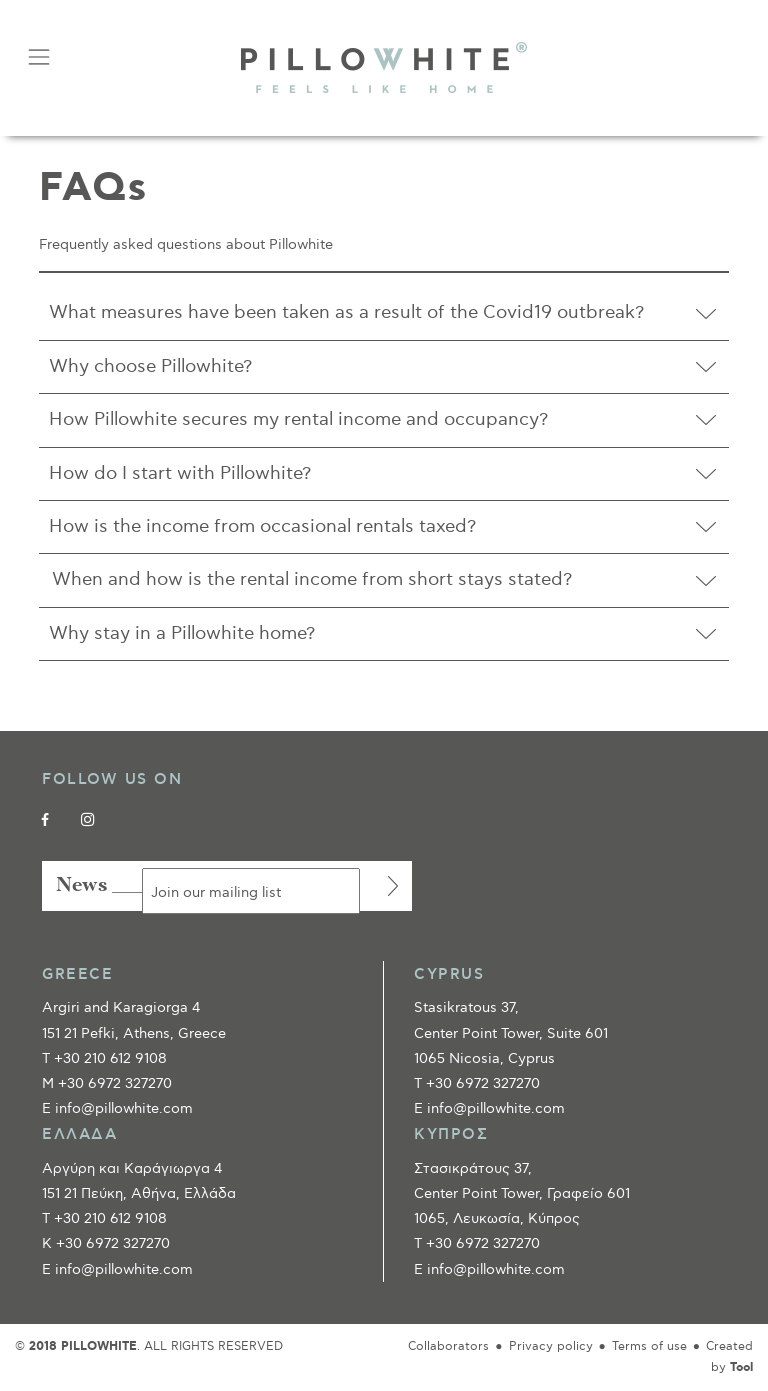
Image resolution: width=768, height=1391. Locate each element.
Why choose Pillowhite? (150, 366)
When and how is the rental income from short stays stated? (310, 579)
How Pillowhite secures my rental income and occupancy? (298, 419)
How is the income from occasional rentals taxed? (262, 526)
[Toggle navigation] (38, 57)
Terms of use (649, 1346)
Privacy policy (551, 1346)
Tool (741, 1367)
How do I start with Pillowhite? (180, 473)
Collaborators (448, 1346)
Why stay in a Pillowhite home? (182, 633)
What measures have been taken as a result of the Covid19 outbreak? (346, 312)
